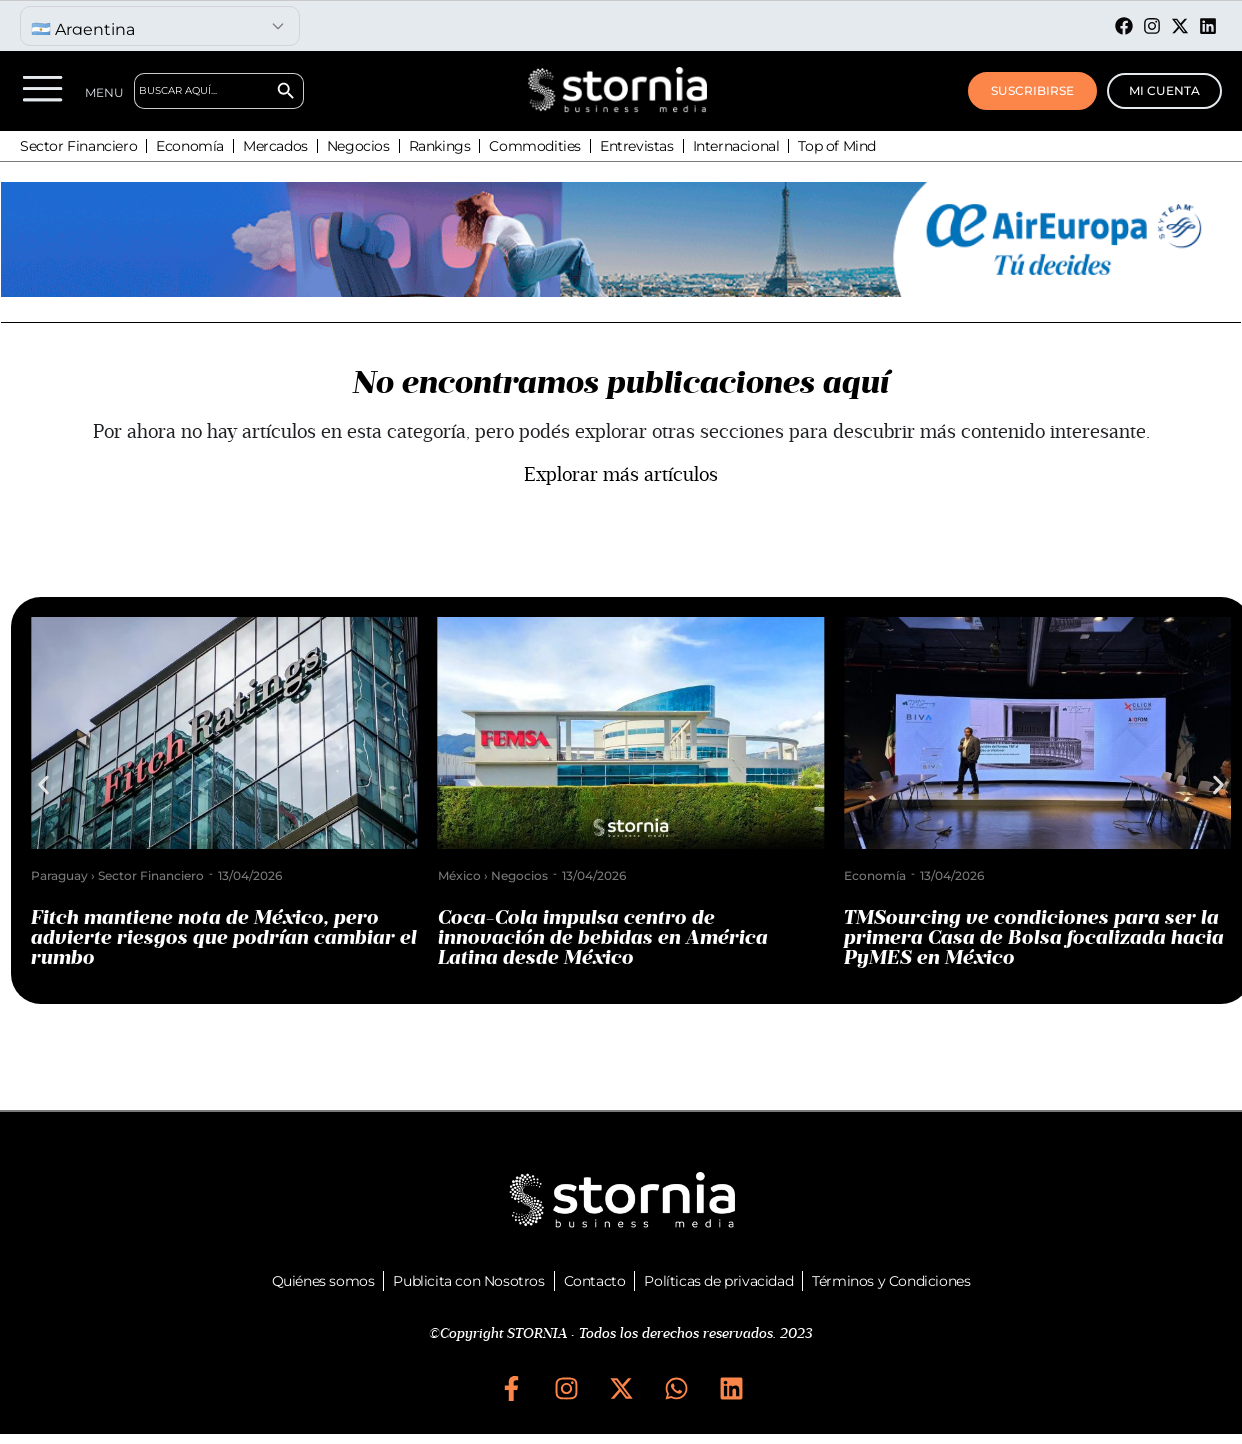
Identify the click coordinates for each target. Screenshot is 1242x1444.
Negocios (358, 146)
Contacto (595, 1281)
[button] (43, 785)
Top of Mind (837, 146)
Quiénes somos (323, 1281)
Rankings (440, 146)
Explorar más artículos (621, 475)
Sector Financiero (78, 146)
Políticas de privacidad (718, 1281)
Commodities (535, 146)
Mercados (275, 146)
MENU (104, 92)
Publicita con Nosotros (468, 1281)
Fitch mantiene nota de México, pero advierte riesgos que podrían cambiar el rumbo (224, 938)
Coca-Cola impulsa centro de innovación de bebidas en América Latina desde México (603, 938)
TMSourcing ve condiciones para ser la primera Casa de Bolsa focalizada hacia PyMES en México (1034, 938)
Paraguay (59, 875)
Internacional (736, 146)
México (459, 875)
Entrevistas (637, 146)
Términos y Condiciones (891, 1281)
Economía (190, 146)
